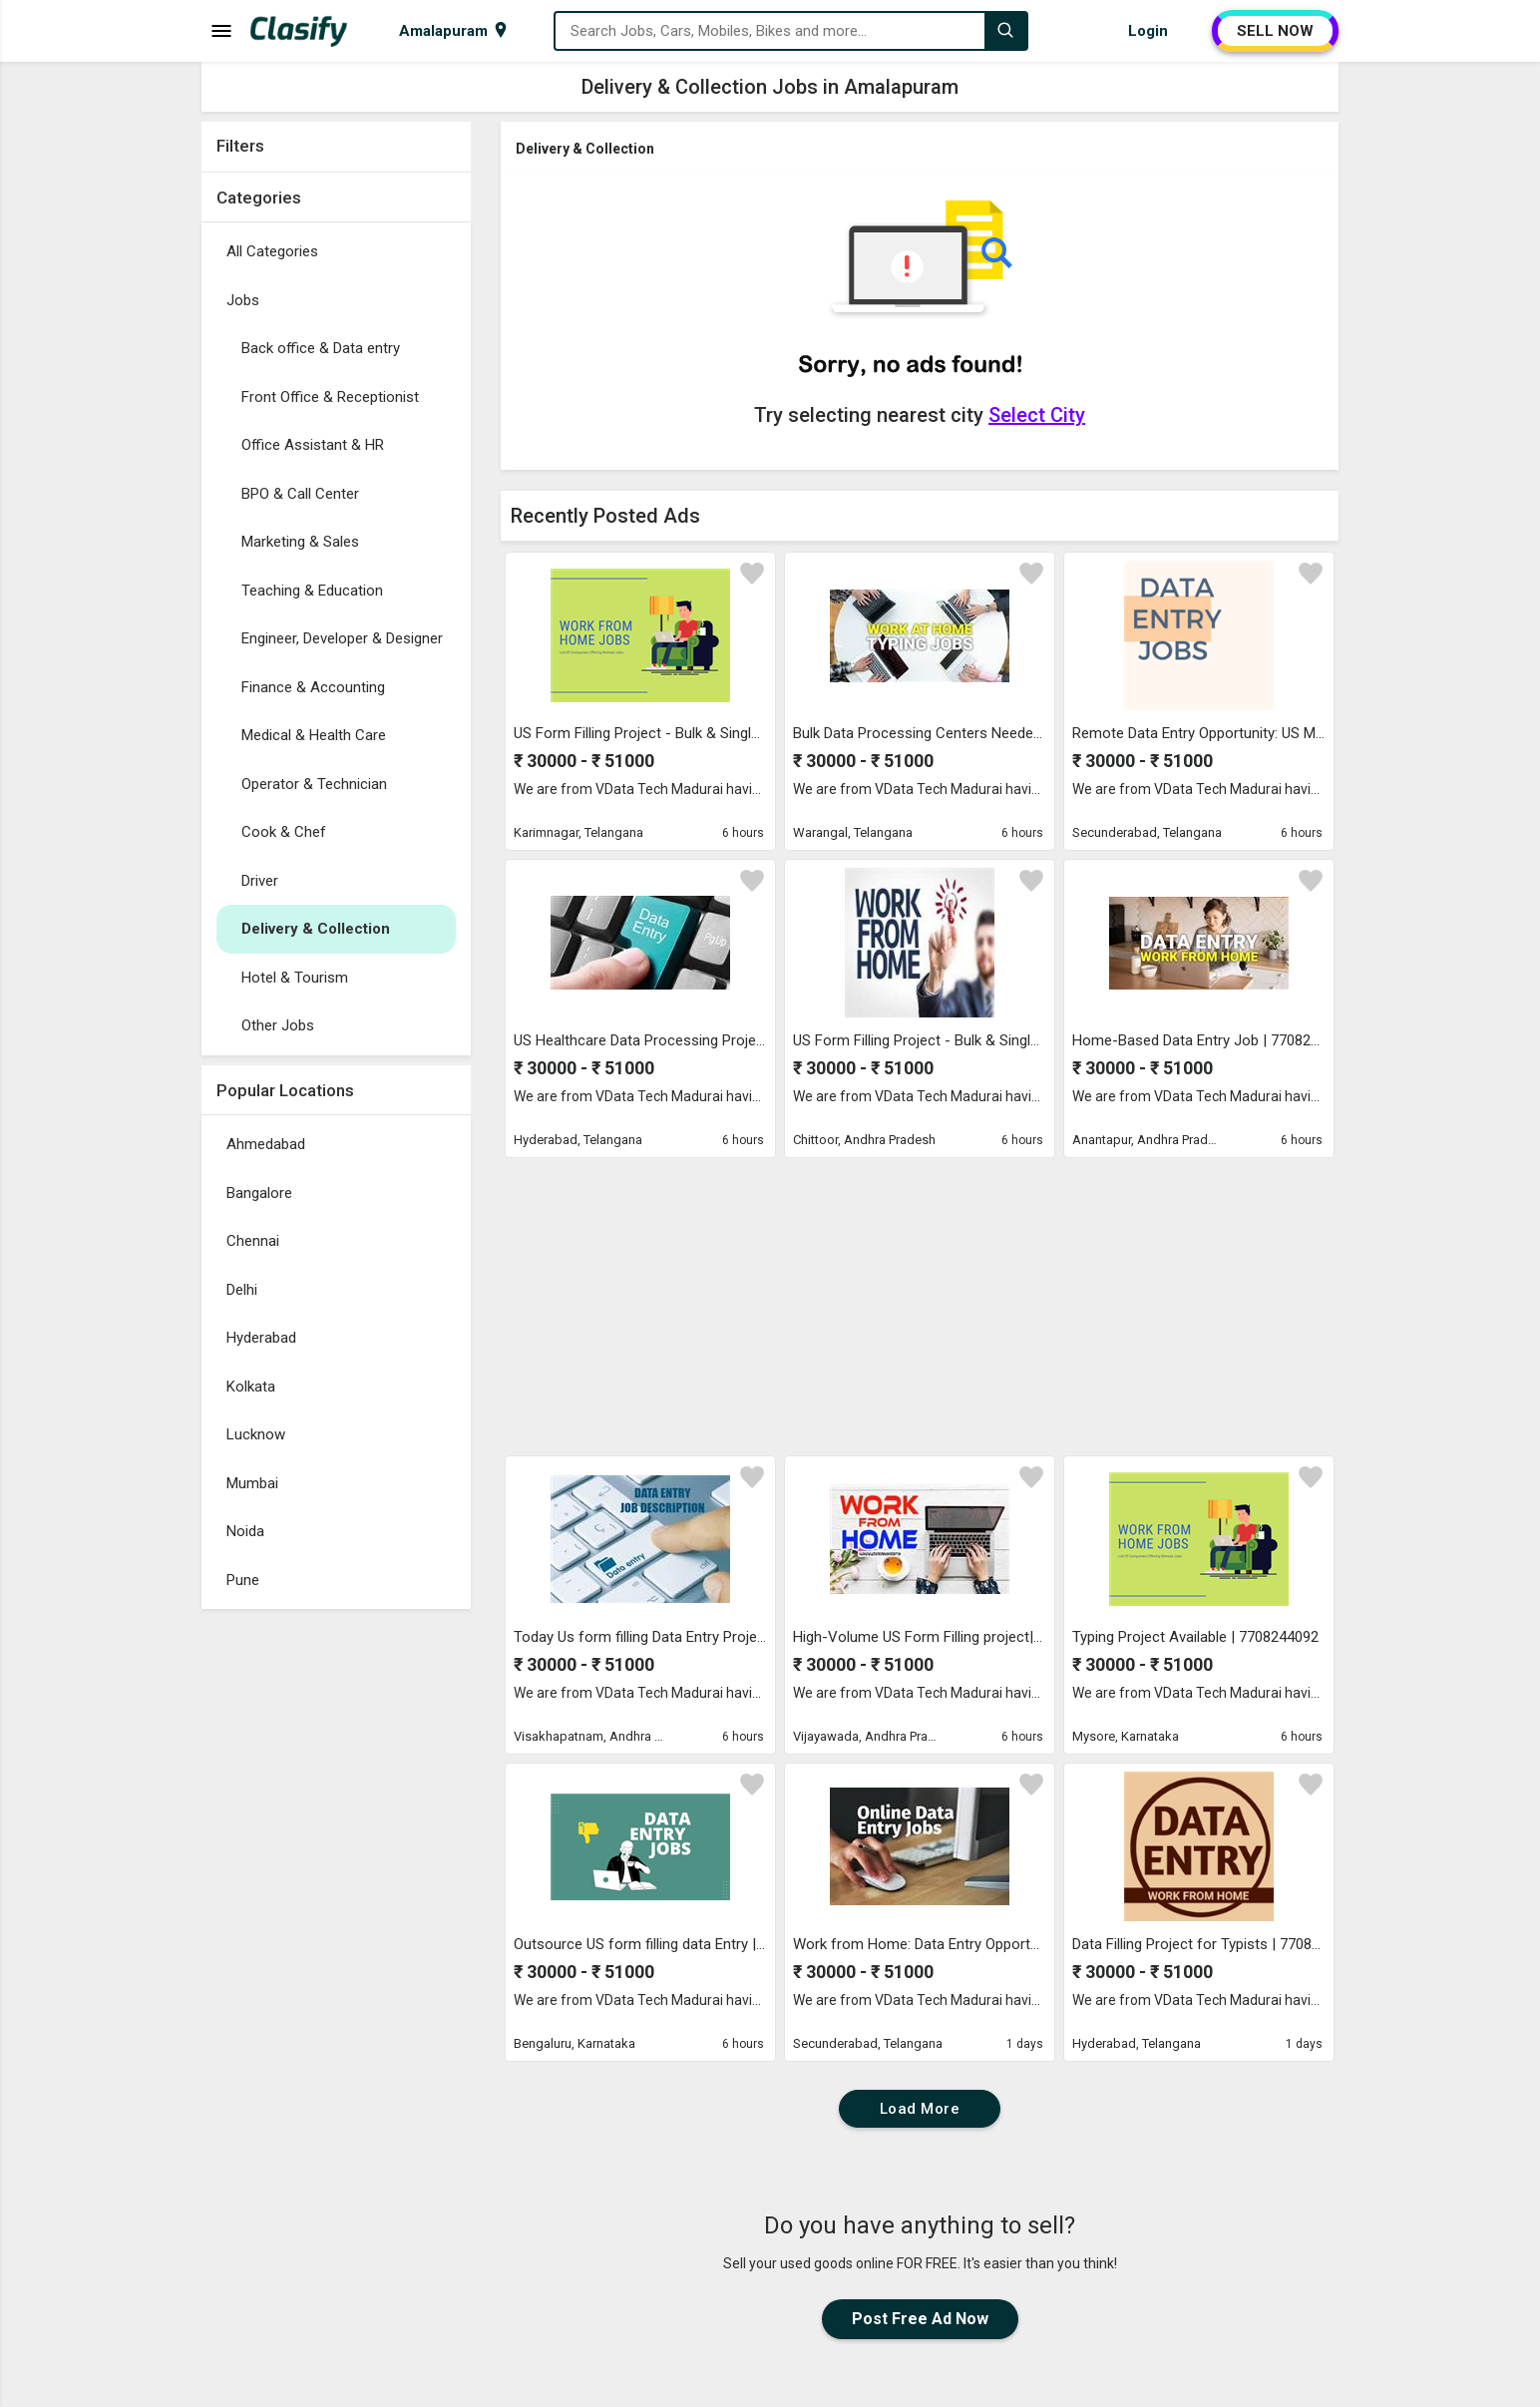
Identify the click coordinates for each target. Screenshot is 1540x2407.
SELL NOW (1275, 31)
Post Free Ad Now (920, 2318)
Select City (1036, 415)
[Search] (1005, 31)
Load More (920, 2109)
